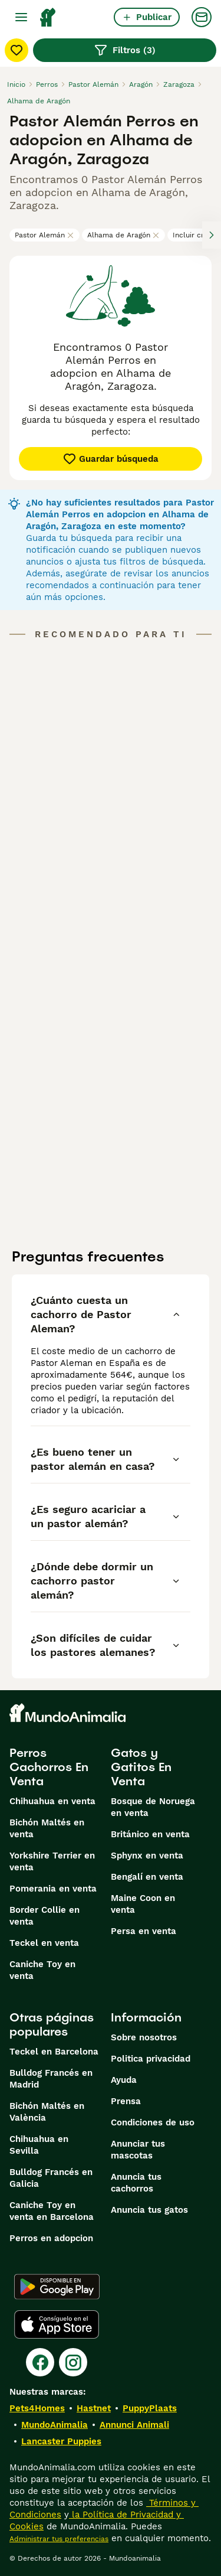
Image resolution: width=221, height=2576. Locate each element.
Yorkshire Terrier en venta (52, 1861)
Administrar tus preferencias (58, 2539)
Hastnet (94, 2408)
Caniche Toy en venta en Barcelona (51, 2211)
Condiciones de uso (152, 2122)
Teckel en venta (44, 1943)
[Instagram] (73, 2362)
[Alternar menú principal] (21, 17)
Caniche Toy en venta (42, 1970)
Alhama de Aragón (123, 235)
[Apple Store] (56, 2324)
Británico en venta (150, 1834)
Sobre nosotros (144, 2037)
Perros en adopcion (51, 2238)
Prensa (126, 2101)
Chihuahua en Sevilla (38, 2145)
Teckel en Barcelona (53, 2051)
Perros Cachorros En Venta (48, 1767)
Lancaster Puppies (61, 2441)
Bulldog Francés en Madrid (51, 2079)
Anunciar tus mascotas (138, 2149)
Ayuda (124, 2080)
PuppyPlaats (150, 2408)
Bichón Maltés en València (46, 2112)
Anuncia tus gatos (149, 2210)
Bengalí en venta (147, 1876)
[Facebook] (40, 2362)
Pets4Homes (37, 2408)
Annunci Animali (134, 2425)
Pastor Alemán (44, 235)
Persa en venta (143, 1931)
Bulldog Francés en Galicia (51, 2178)
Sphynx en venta (147, 1855)
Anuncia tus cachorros (136, 2182)
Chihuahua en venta (52, 1801)
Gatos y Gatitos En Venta (141, 1767)
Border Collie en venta (44, 1916)
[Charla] (202, 17)
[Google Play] (57, 2286)
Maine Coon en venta (143, 1904)
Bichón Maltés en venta (46, 1828)
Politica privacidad (150, 2058)
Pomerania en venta (53, 1888)
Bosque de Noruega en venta (153, 1807)
